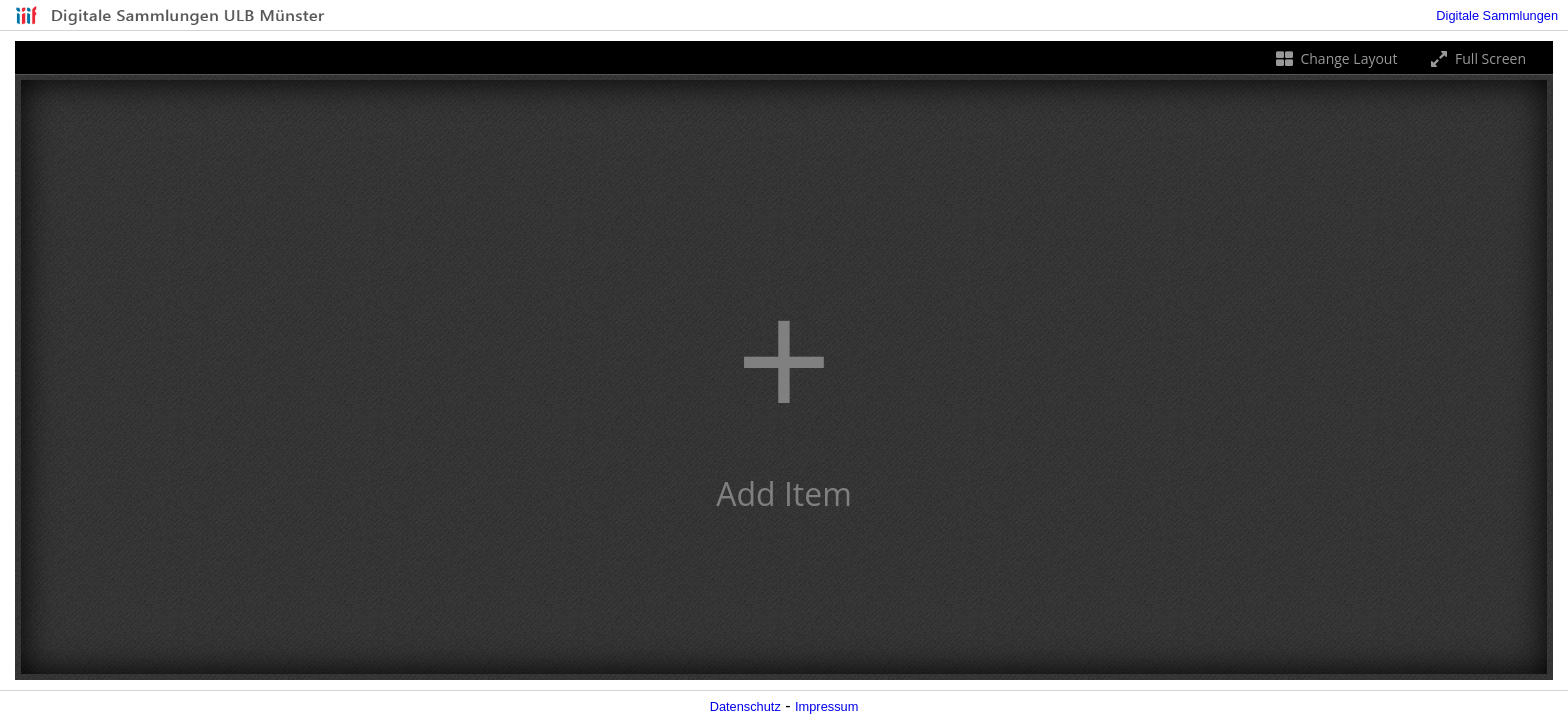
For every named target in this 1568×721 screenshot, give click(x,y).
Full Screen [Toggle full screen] (1476, 58)
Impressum (826, 706)
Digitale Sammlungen (1497, 15)
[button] (784, 377)
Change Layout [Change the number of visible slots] (1335, 58)
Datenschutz (745, 706)
